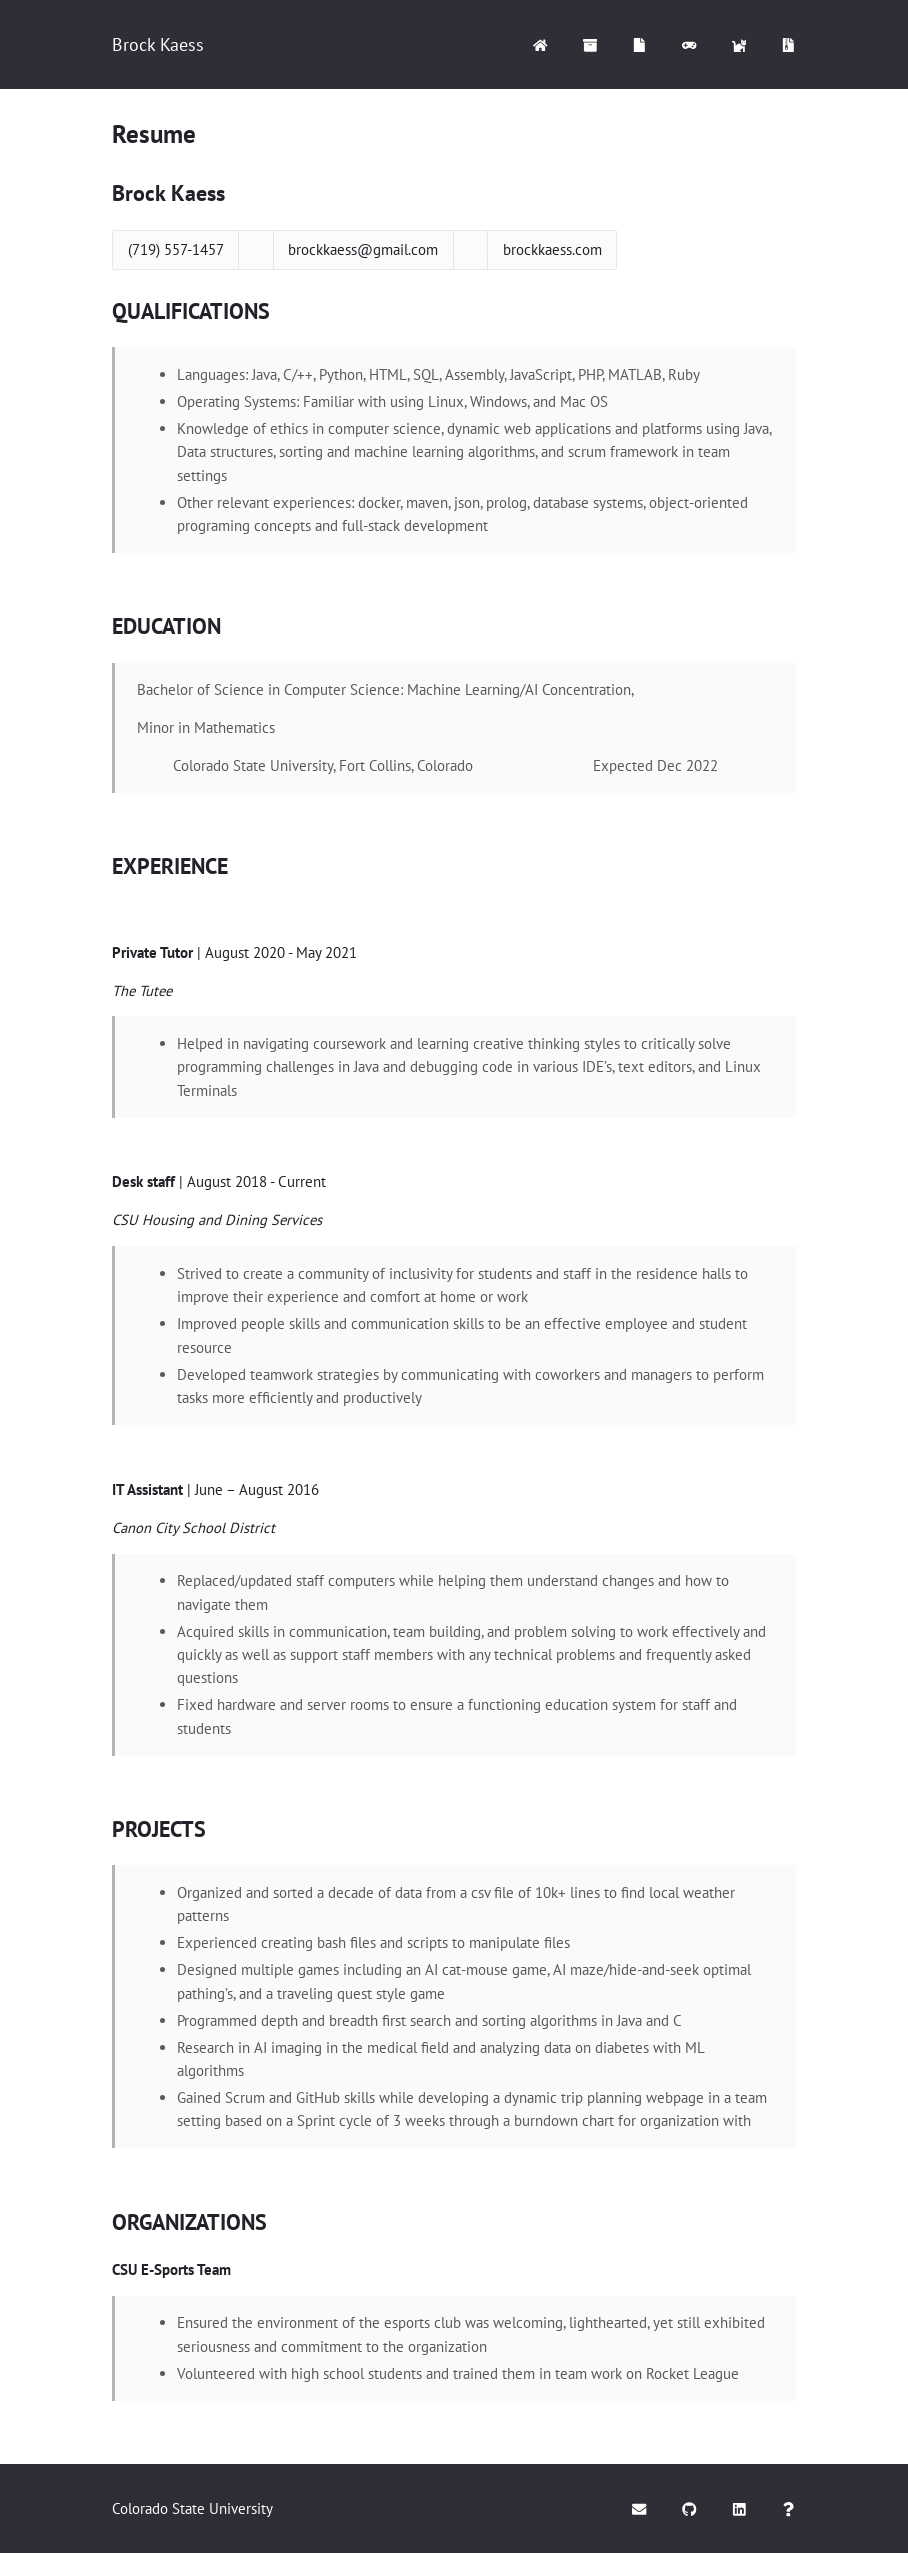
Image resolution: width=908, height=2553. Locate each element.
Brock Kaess (158, 44)
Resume (154, 134)
